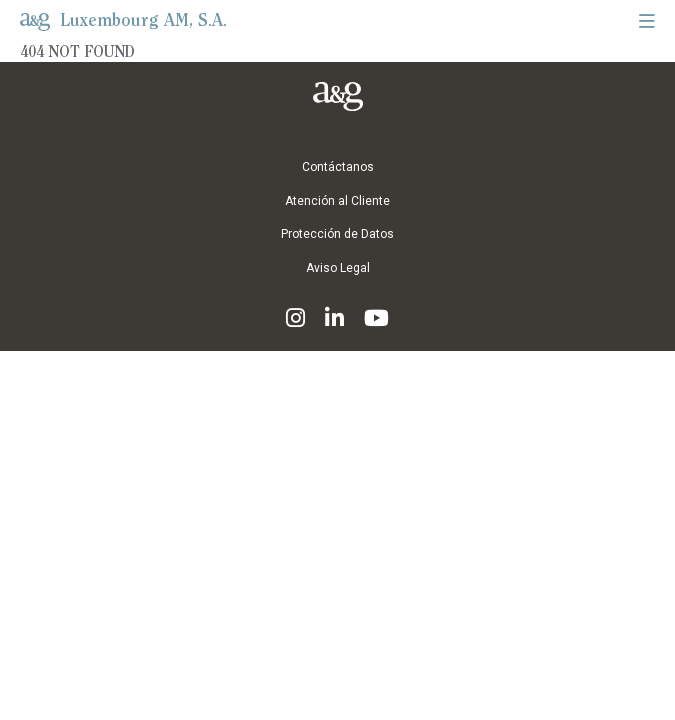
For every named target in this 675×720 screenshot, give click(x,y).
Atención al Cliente (337, 201)
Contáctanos (338, 167)
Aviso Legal (338, 268)
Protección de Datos (337, 234)
